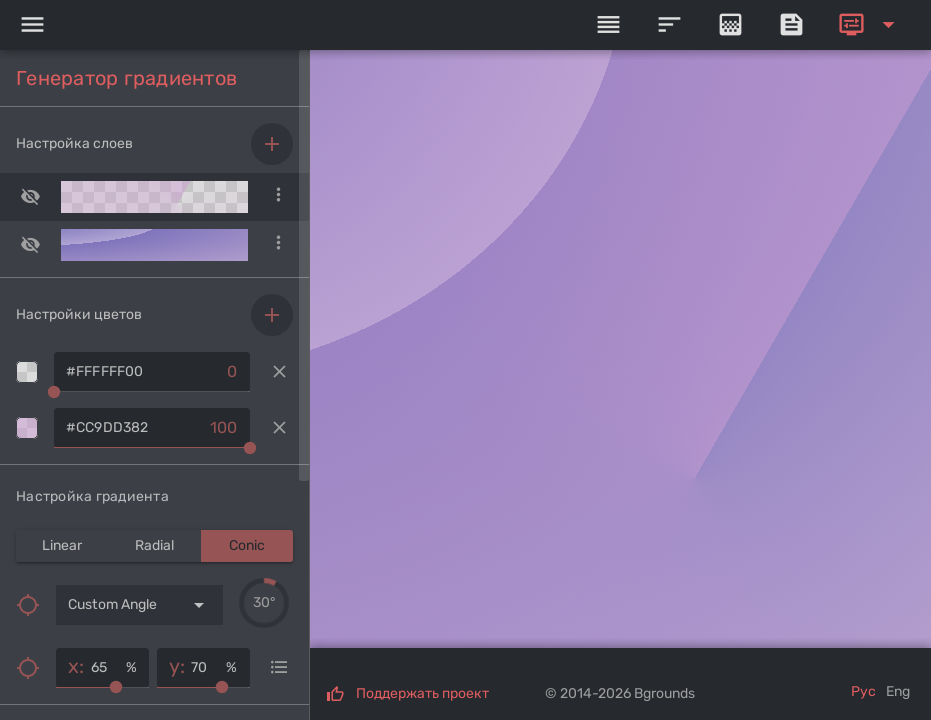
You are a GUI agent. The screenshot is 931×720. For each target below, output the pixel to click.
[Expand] (870, 25)
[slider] (264, 603)
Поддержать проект (422, 693)
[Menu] (32, 25)
